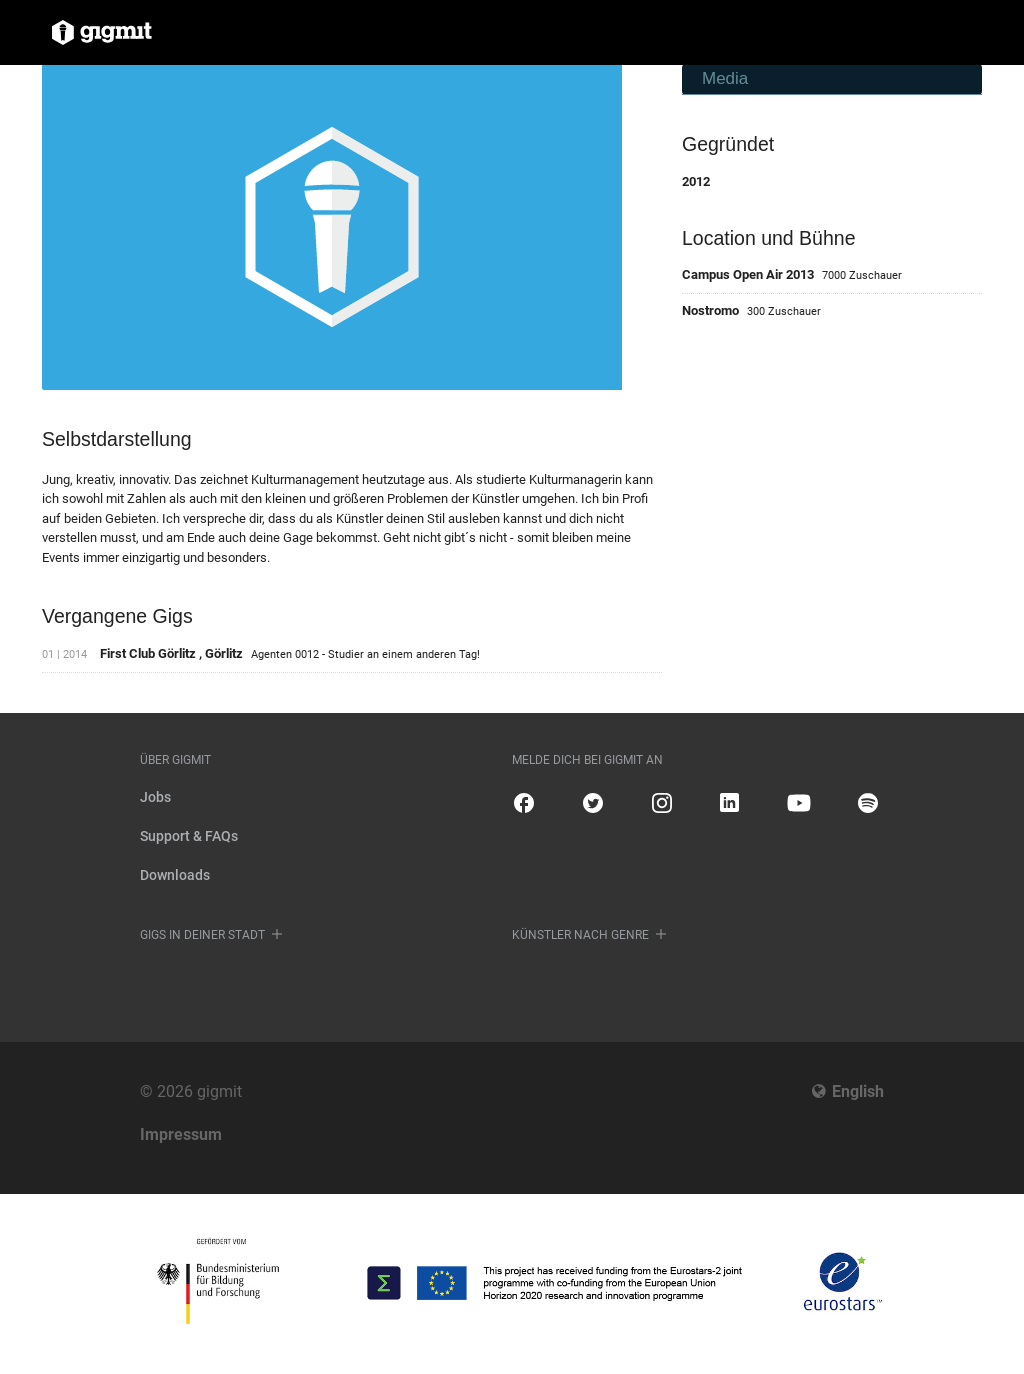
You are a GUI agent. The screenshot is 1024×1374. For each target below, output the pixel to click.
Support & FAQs (189, 836)
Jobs (155, 797)
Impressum (181, 1134)
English (858, 1091)
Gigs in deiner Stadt (202, 935)
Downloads (175, 875)
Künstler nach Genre (580, 935)
